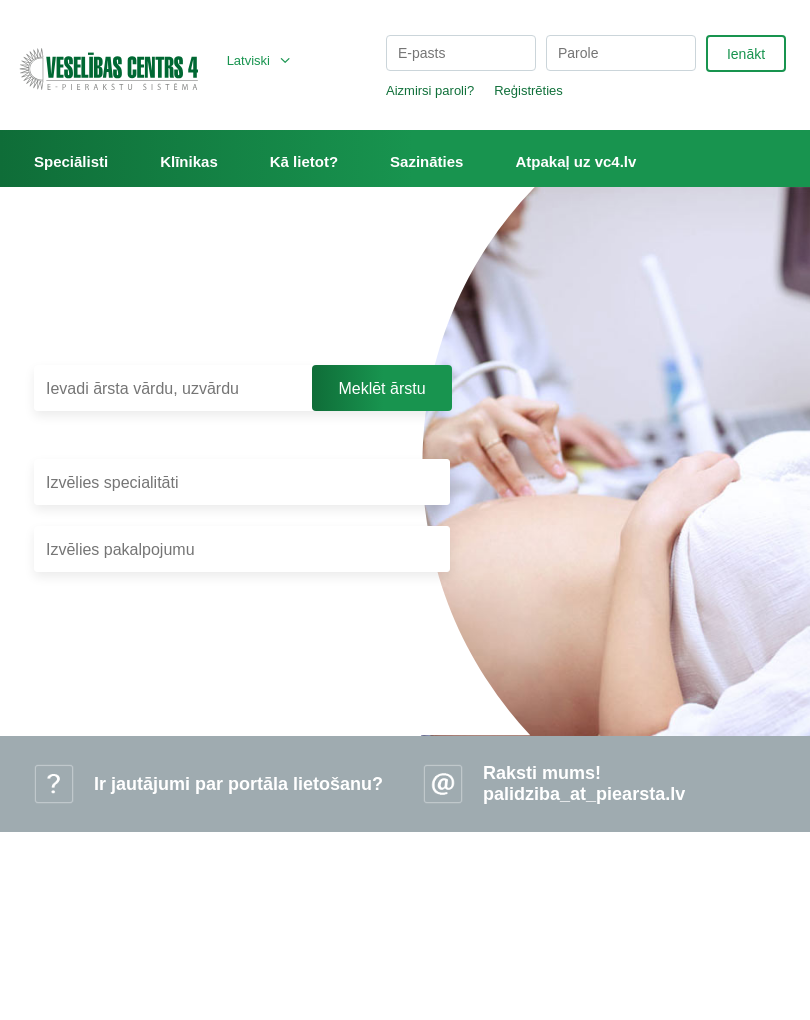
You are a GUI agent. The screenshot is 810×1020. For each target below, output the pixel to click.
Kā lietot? (304, 161)
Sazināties (426, 161)
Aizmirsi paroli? (430, 90)
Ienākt (746, 54)
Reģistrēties (528, 90)
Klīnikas (189, 161)
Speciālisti (71, 161)
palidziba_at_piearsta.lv (584, 794)
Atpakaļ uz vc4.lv (575, 161)
